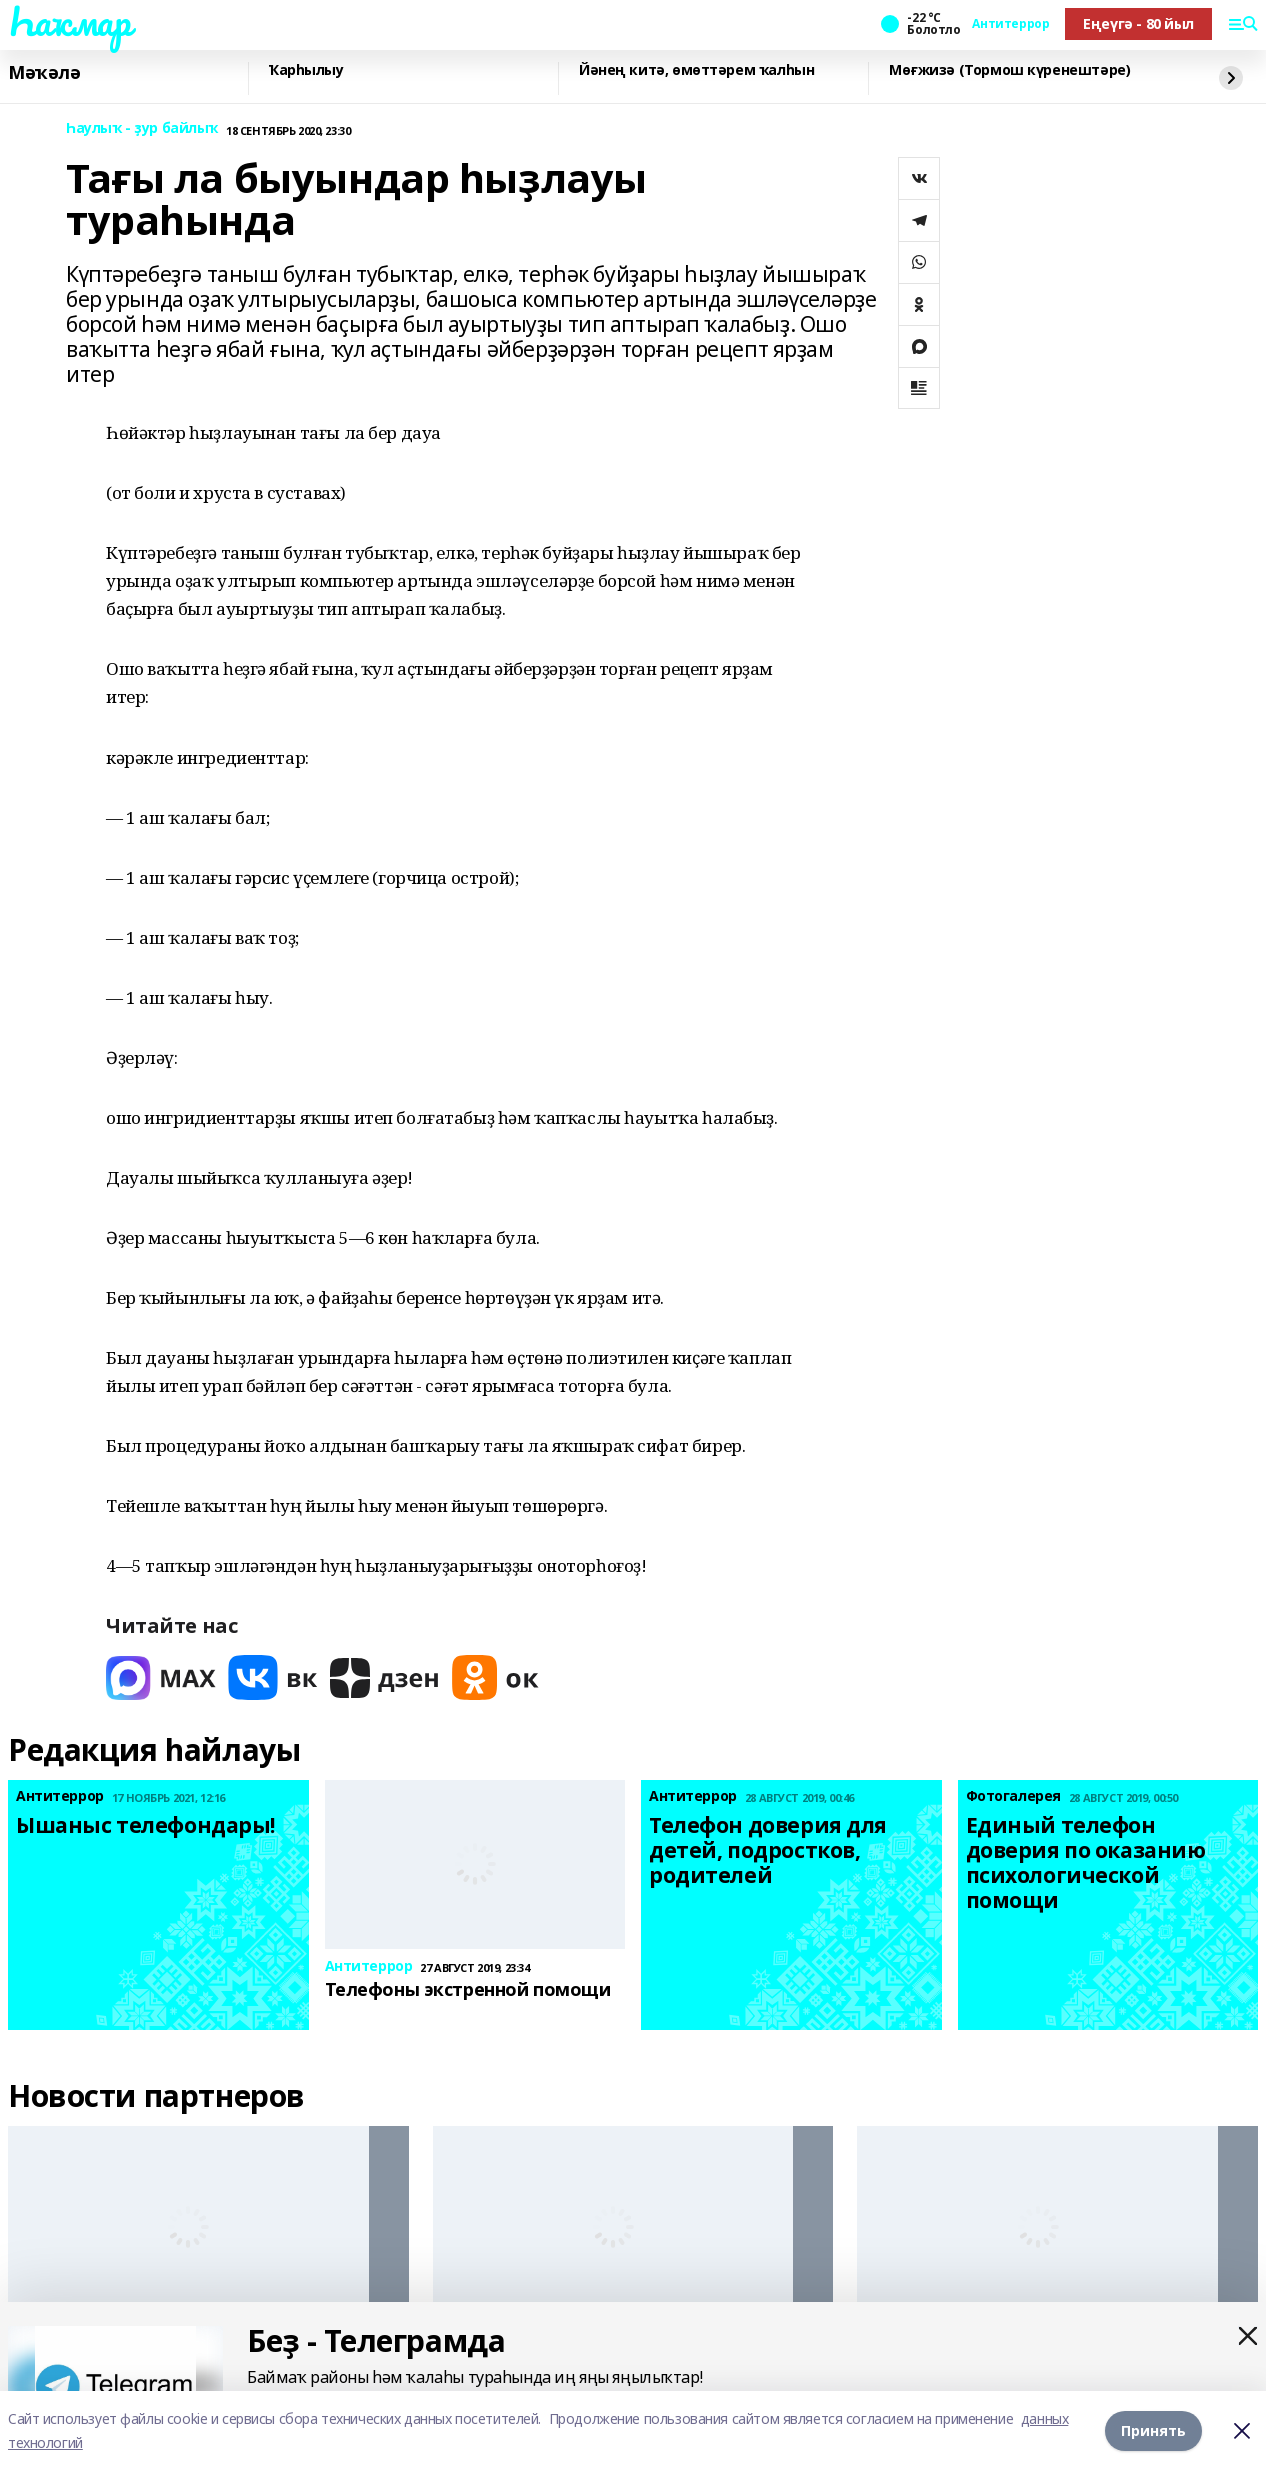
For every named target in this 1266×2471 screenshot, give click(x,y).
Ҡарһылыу (306, 70)
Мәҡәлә (44, 73)
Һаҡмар (69, 21)
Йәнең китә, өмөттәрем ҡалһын (696, 70)
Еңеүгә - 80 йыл (1138, 23)
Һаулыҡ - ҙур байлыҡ (142, 128)
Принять (1153, 2430)
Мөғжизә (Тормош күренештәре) (1009, 70)
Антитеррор (1010, 24)
